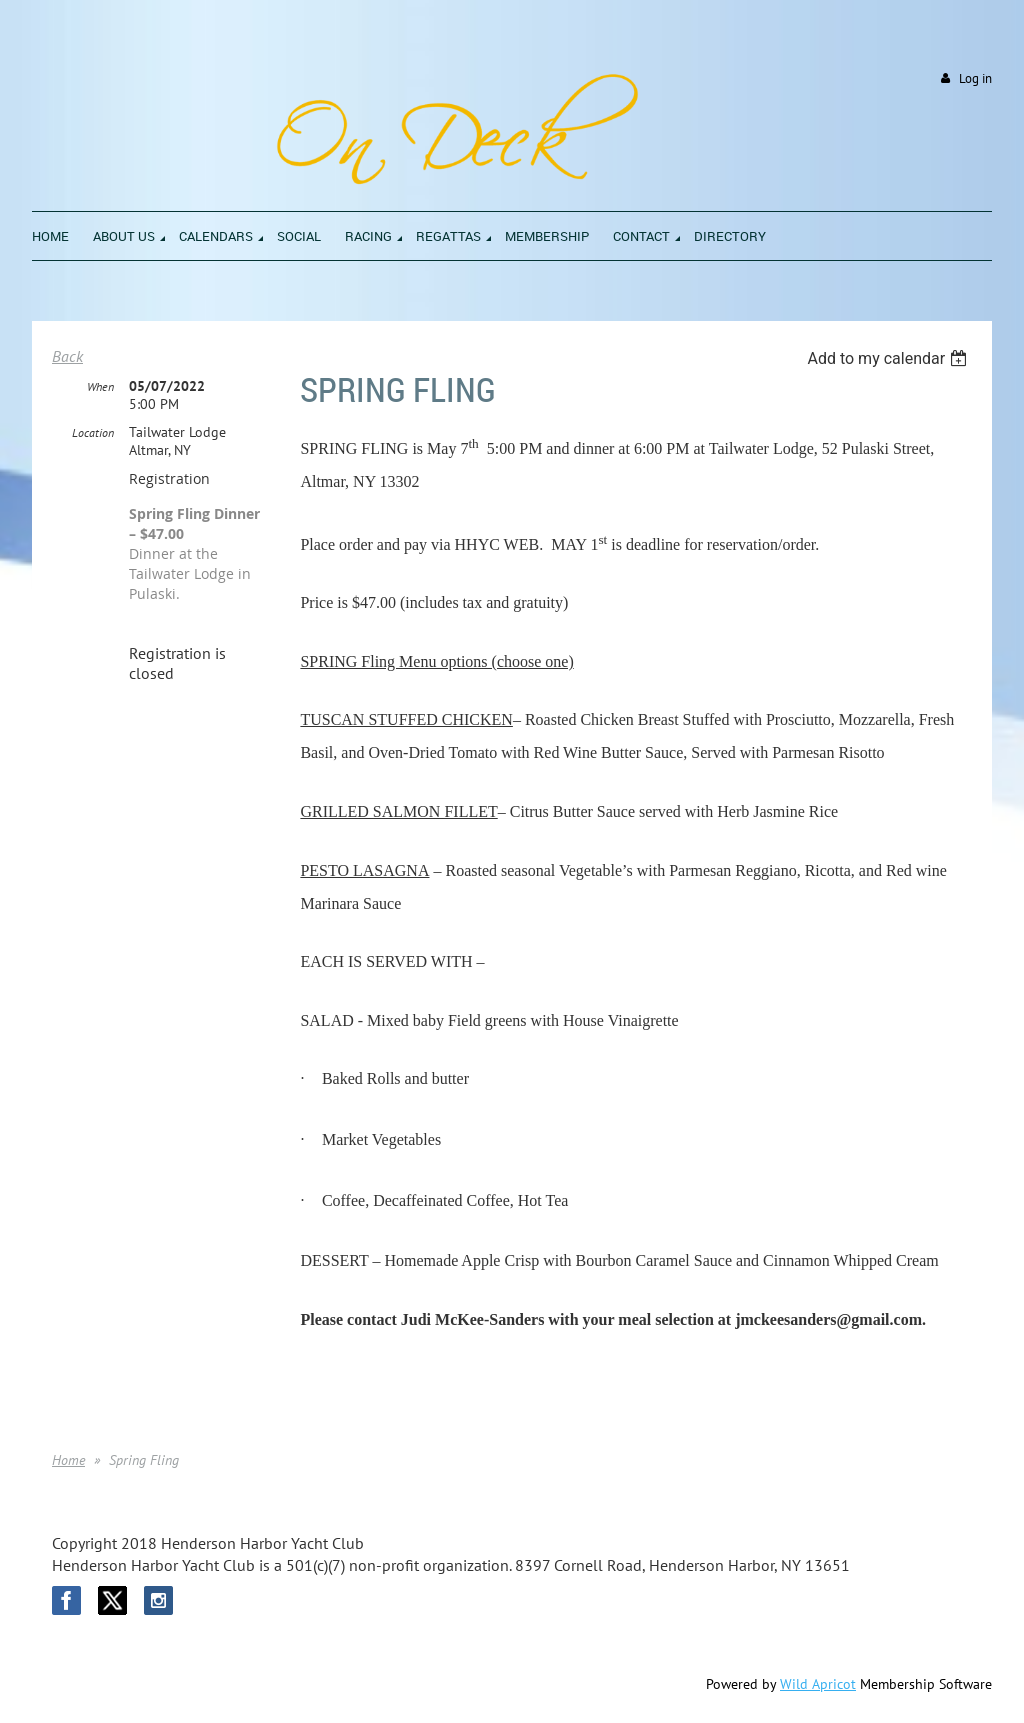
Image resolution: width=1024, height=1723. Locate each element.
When (100, 386)
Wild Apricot (818, 1684)
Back (67, 356)
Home (68, 1460)
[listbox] (889, 358)
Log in (975, 78)
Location (93, 432)
